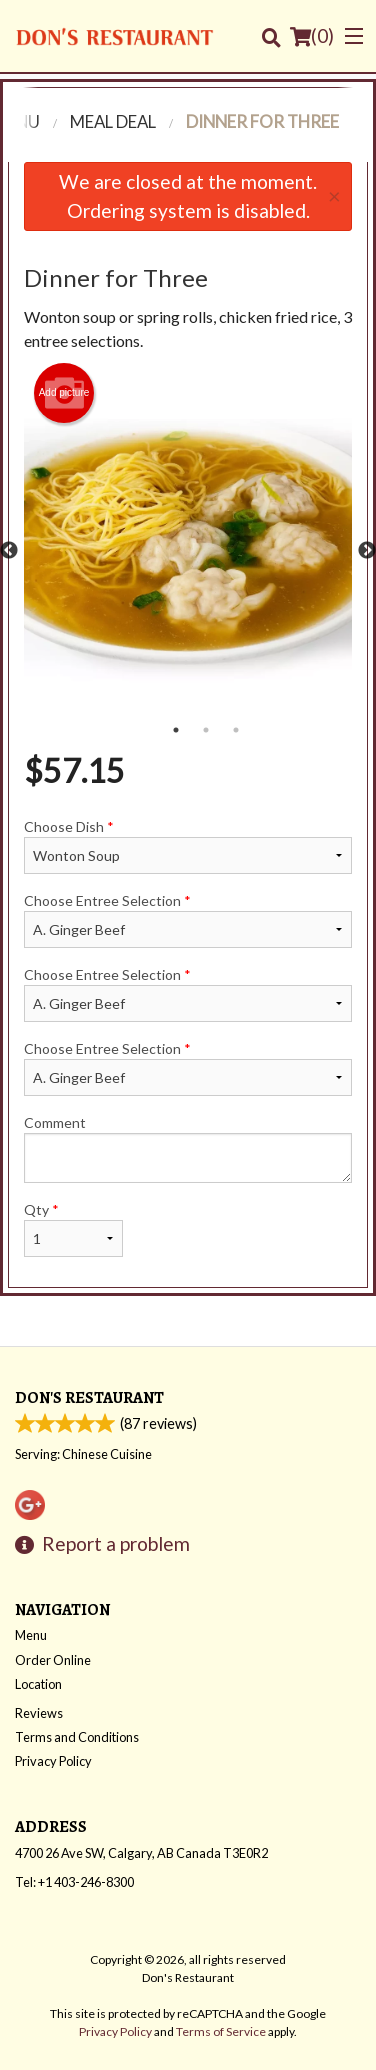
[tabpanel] (188, 551)
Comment (188, 1148)
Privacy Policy (53, 1762)
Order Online (53, 1661)
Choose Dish (188, 846)
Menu (31, 1636)
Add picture (64, 393)
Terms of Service (221, 2032)
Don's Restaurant (89, 1398)
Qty (73, 1229)
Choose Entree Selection (188, 920)
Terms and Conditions (77, 1738)
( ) (312, 36)
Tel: (74, 1883)
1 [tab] (176, 730)
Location (38, 1685)
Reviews (39, 1714)
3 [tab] (236, 730)
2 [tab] (206, 730)
